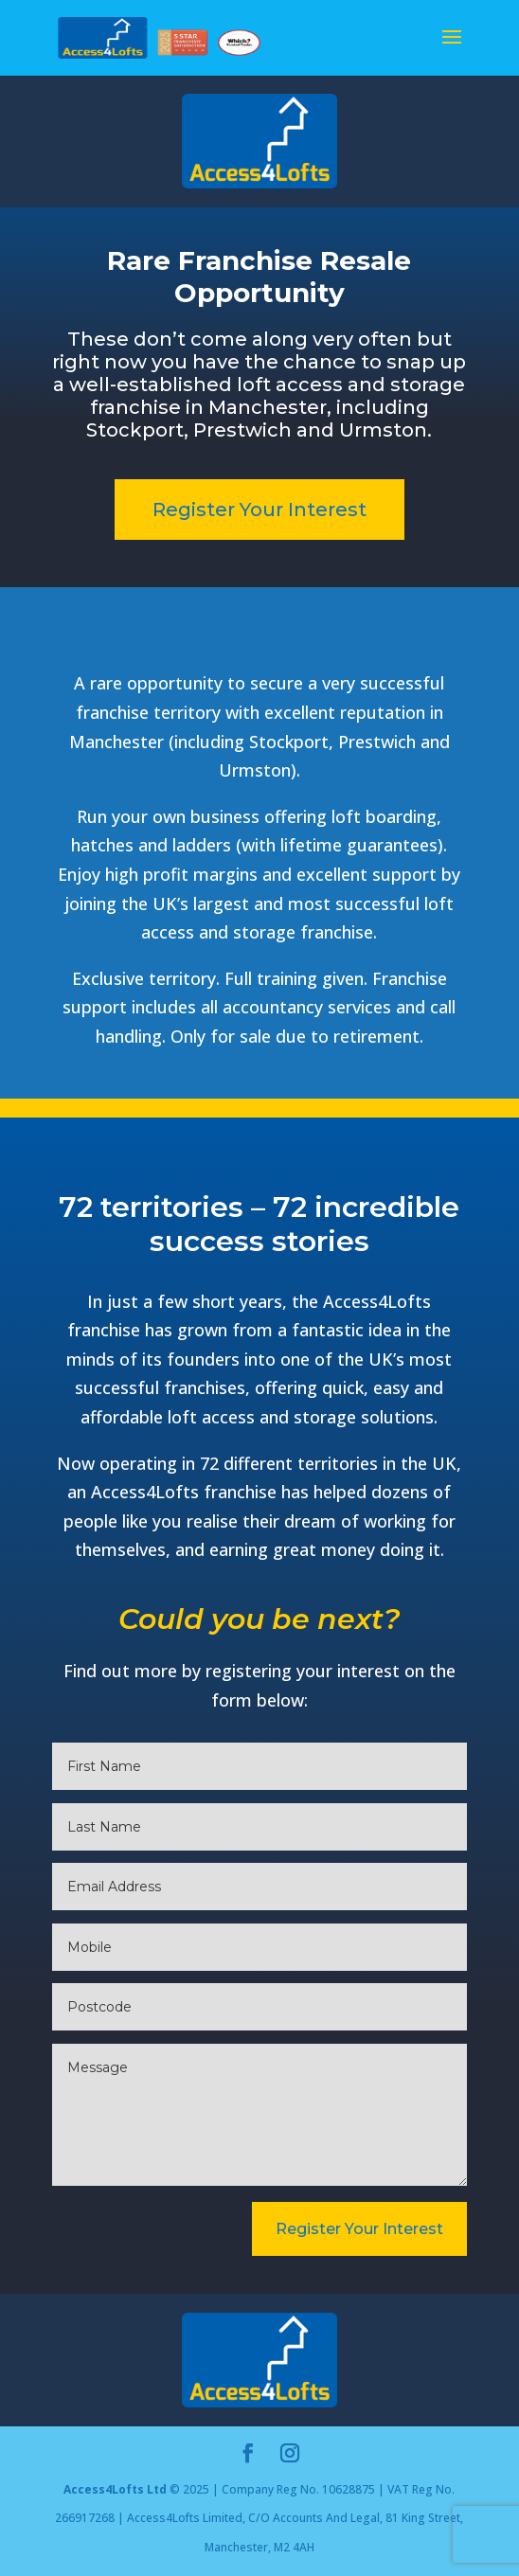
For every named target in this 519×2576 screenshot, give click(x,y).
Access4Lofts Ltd (115, 2489)
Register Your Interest (259, 509)
